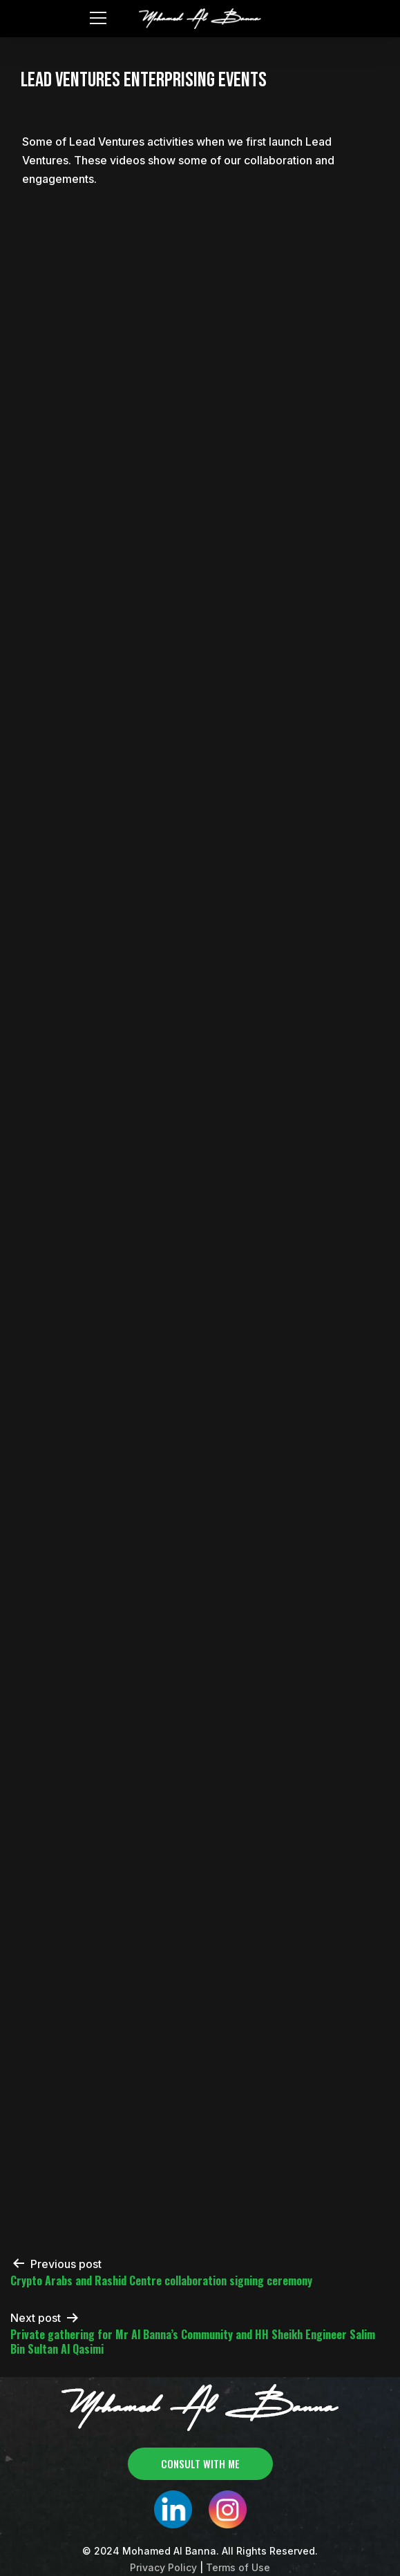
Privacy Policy (163, 2567)
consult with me (200, 2463)
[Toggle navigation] (97, 17)
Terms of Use (238, 2567)
